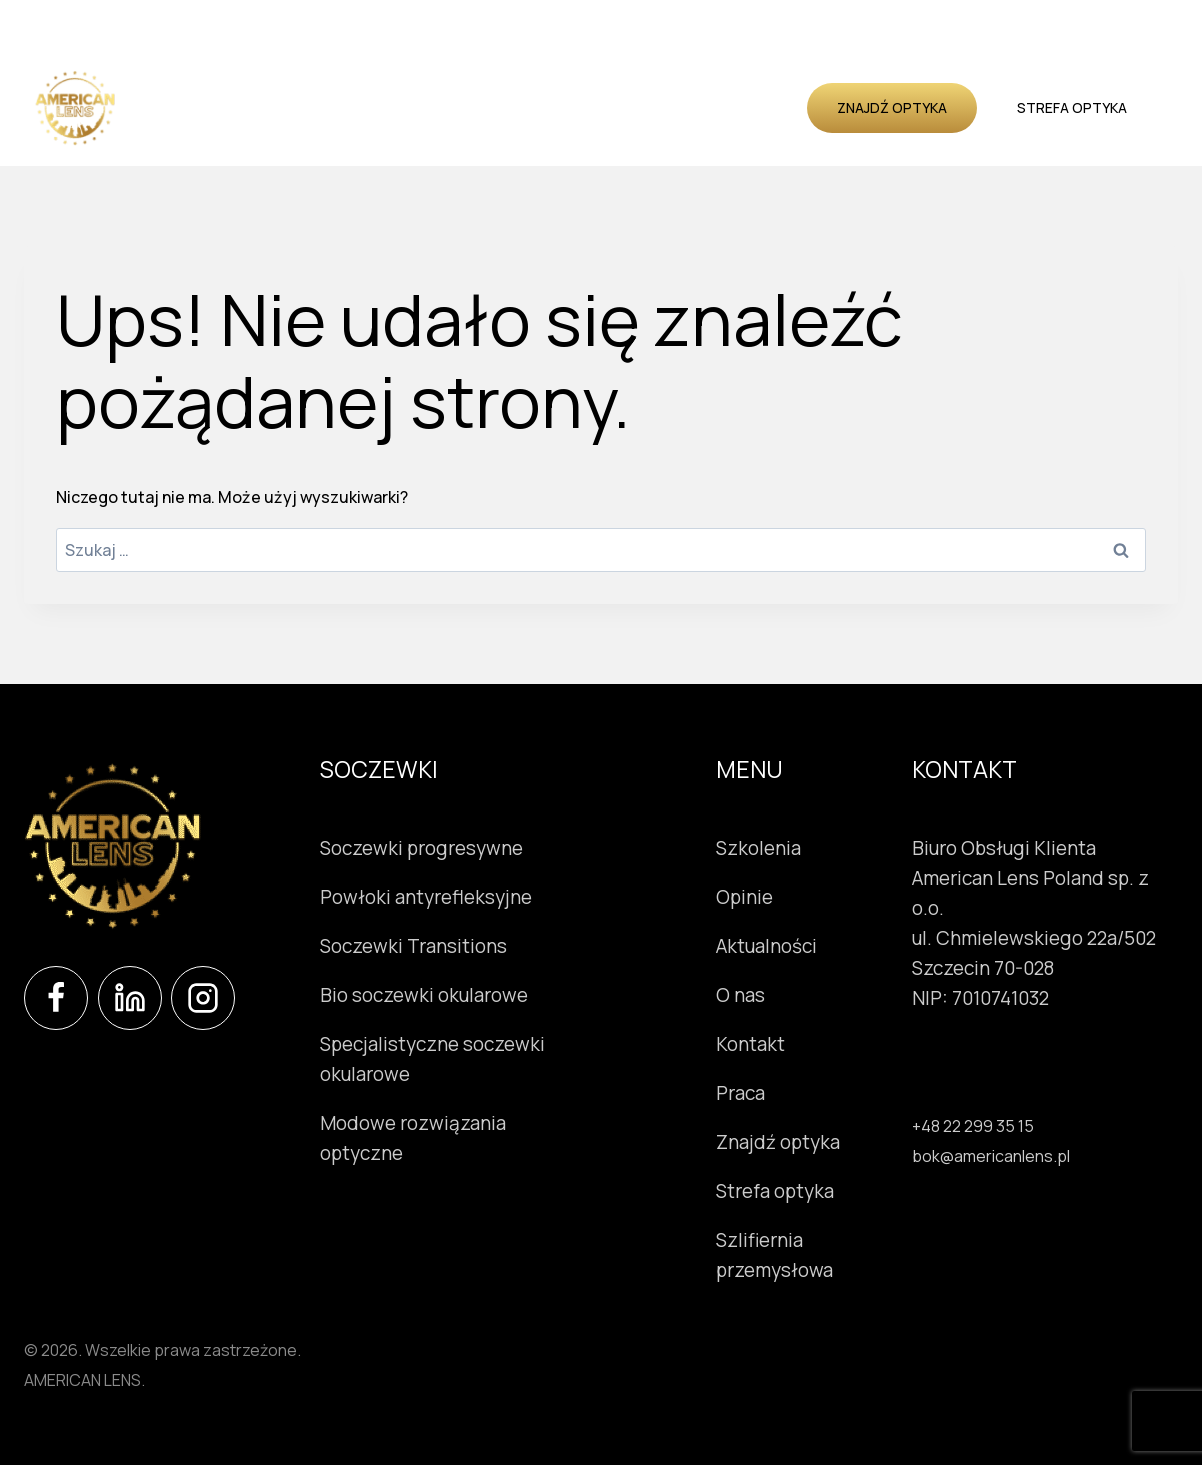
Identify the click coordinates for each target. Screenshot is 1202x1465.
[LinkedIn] (130, 998)
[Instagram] (203, 998)
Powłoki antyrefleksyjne (426, 897)
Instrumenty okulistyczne (420, 83)
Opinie (653, 83)
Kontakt (496, 130)
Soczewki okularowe (222, 83)
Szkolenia (576, 83)
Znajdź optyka (892, 107)
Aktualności (741, 83)
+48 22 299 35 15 (973, 1126)
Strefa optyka (1072, 107)
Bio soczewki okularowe (424, 995)
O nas (424, 130)
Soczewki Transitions (413, 946)
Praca (740, 1093)
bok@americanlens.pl (991, 1156)
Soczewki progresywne (421, 848)
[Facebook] (56, 998)
